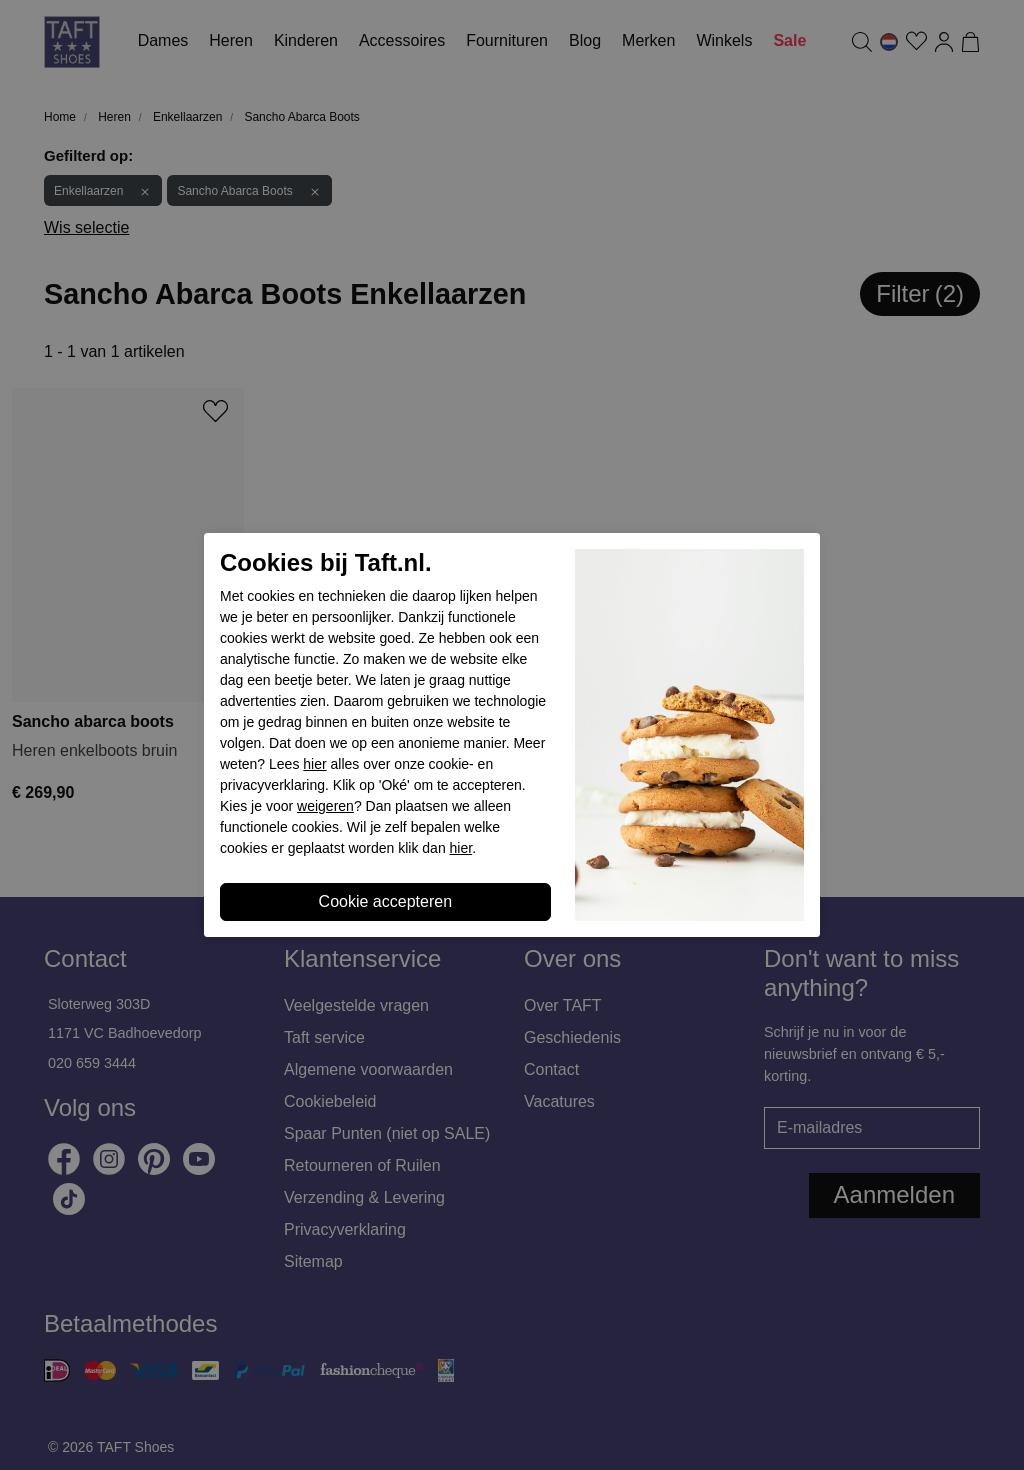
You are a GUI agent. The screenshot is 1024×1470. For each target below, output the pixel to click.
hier (314, 764)
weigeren (325, 806)
